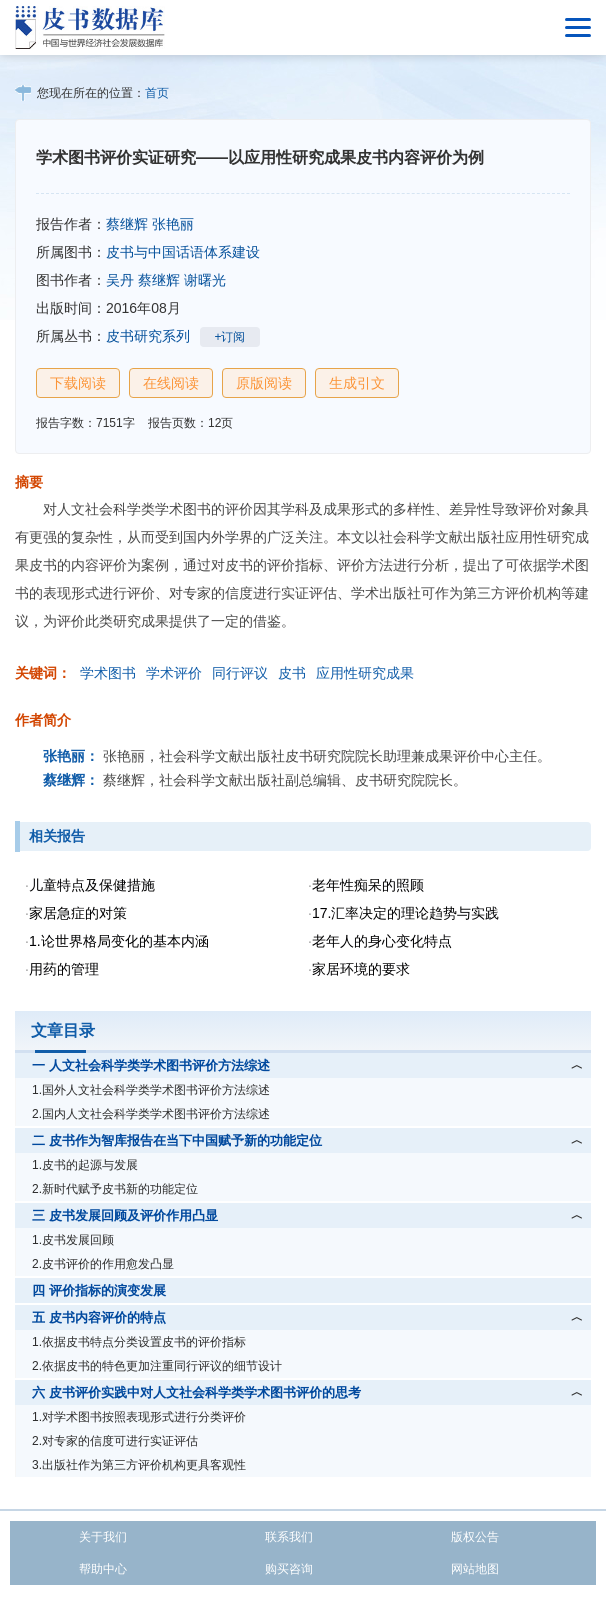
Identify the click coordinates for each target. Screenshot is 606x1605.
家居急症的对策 (78, 913)
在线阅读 (171, 383)
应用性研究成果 (365, 673)
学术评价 (174, 673)
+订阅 (229, 337)
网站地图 (475, 1569)
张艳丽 (173, 224)
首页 (157, 93)
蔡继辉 (127, 224)
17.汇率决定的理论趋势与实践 (405, 913)
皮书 (292, 673)
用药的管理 (64, 969)
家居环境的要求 (361, 969)
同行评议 (240, 673)
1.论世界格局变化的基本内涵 (119, 941)
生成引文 (357, 383)
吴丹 (120, 280)
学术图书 (108, 673)
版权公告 (475, 1537)
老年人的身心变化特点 (382, 941)
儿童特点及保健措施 (92, 885)
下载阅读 (78, 383)
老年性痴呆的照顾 (368, 885)
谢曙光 (205, 280)
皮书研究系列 (148, 336)
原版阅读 (264, 383)
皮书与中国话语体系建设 (183, 252)
